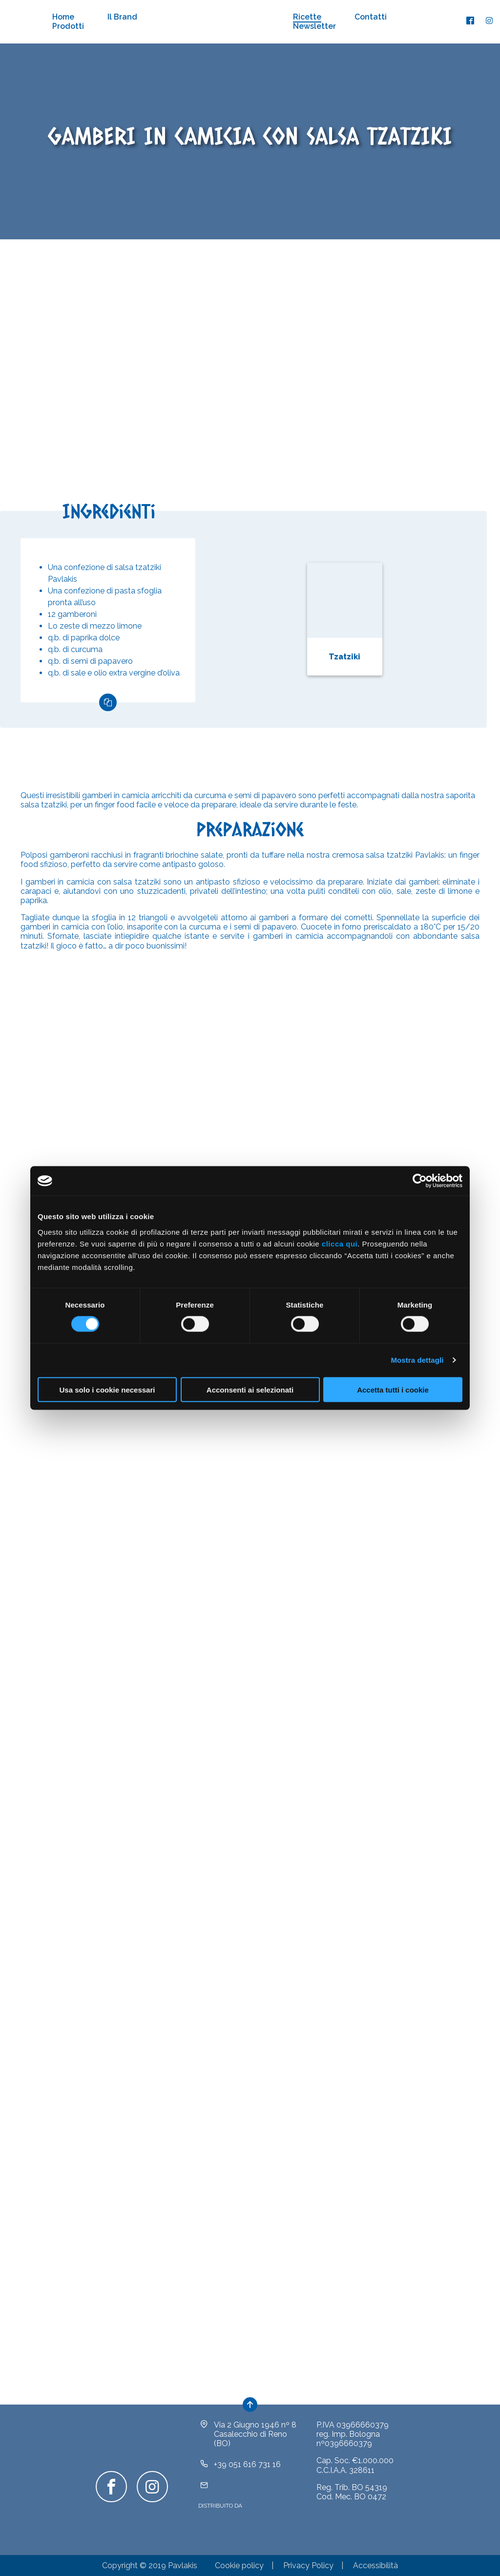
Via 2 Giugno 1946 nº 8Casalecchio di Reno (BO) (255, 2434)
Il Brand (122, 16)
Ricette (307, 16)
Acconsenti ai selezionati (250, 1389)
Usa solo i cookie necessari (107, 1389)
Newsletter (314, 26)
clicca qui (339, 1243)
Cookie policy (239, 2565)
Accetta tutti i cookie (393, 1389)
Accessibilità (375, 2565)
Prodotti (68, 26)
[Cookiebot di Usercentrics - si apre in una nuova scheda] (419, 1181)
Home (63, 16)
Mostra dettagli (417, 1360)
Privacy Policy (308, 2565)
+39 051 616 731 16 (247, 2464)
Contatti (370, 16)
